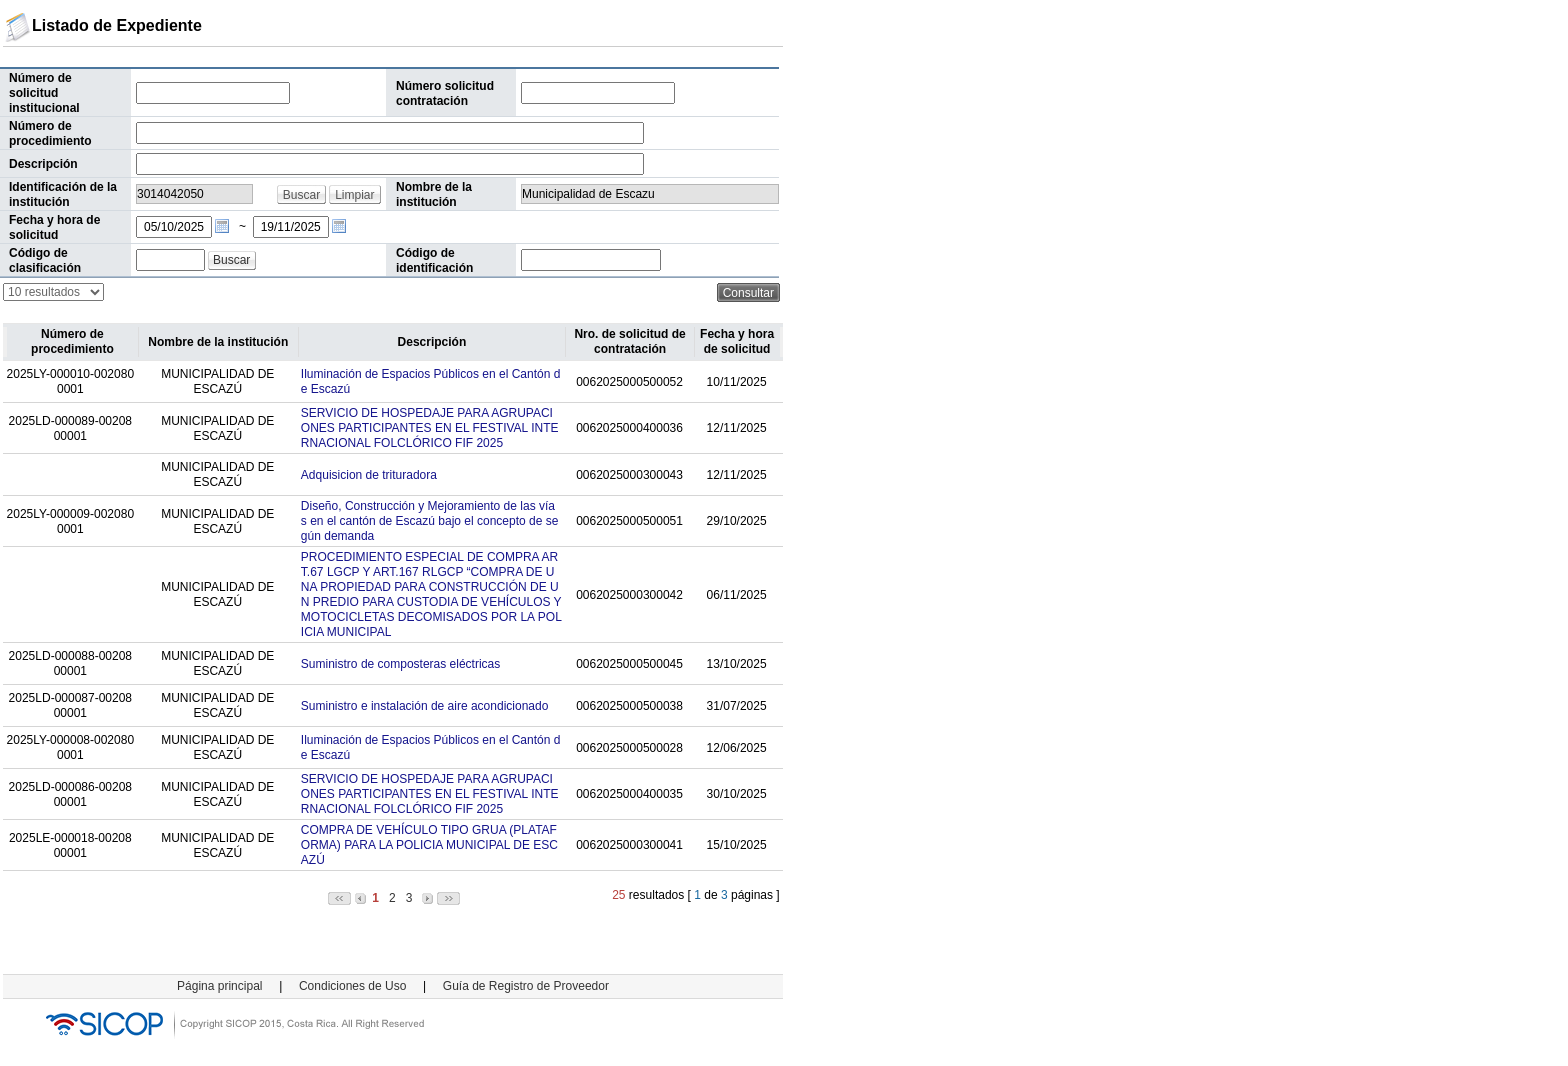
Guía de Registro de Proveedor (526, 986)
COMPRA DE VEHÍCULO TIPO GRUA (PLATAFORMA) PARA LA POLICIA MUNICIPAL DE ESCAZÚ (429, 845)
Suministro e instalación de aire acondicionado (424, 706)
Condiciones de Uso (352, 986)
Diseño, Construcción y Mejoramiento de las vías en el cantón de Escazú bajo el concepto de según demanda (430, 521)
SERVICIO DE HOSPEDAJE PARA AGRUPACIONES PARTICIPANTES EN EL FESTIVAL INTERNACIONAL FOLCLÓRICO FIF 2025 (430, 428)
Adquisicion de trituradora (369, 475)
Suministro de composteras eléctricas (400, 664)
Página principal (219, 986)
